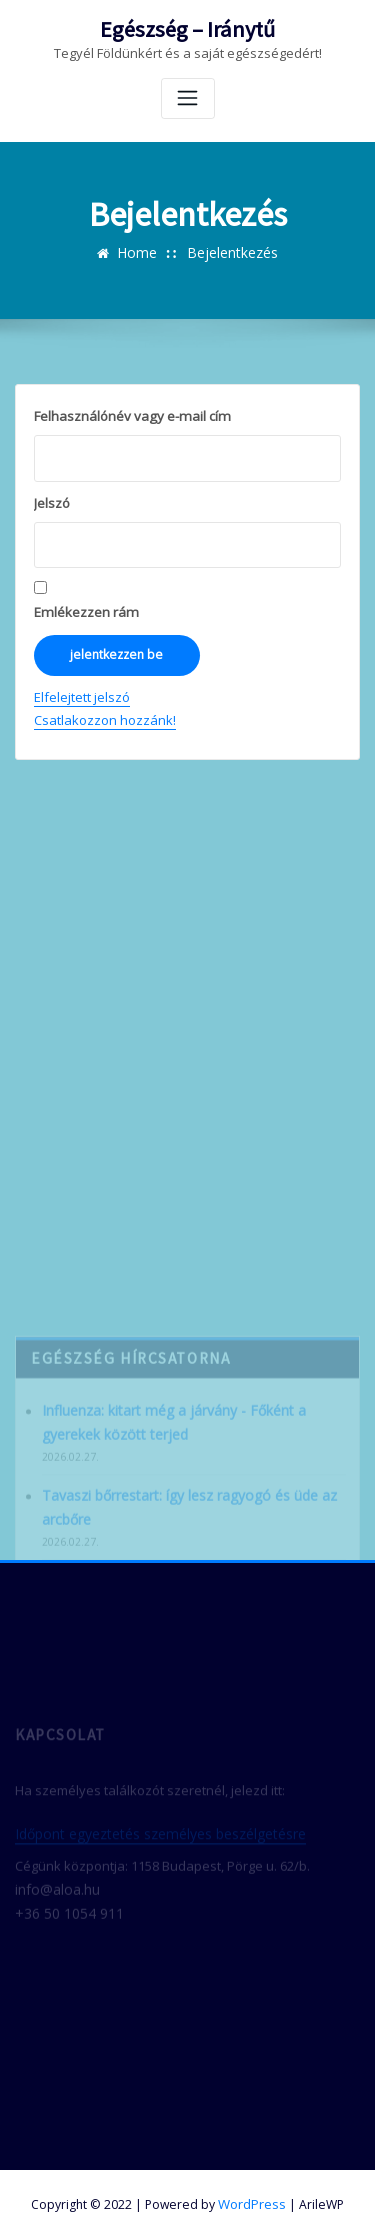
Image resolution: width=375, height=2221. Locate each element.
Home (139, 251)
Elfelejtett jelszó (82, 691)
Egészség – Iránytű (188, 28)
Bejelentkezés (230, 251)
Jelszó (52, 500)
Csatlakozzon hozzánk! (105, 714)
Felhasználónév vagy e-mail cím (130, 414)
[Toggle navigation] (188, 96)
